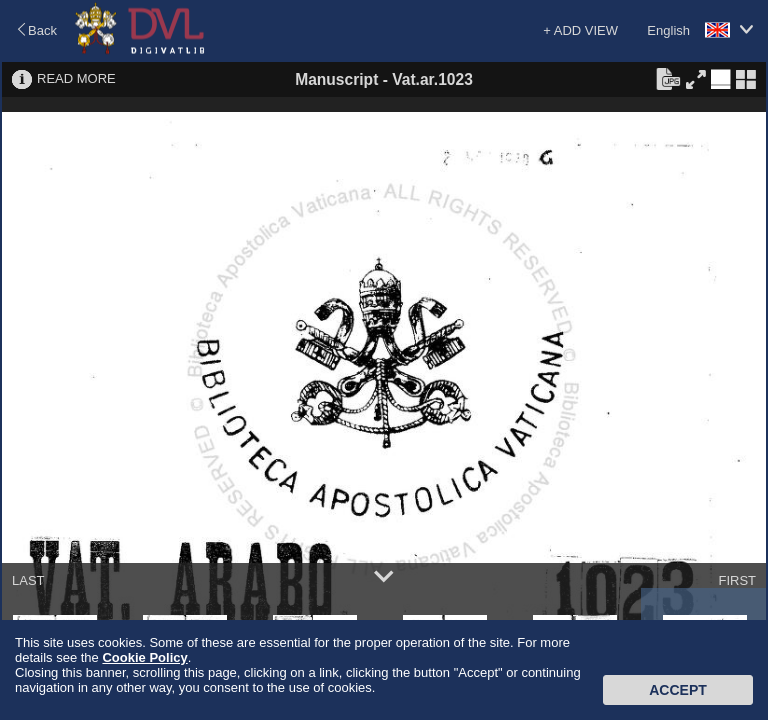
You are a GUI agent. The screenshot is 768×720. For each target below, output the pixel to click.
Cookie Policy (144, 657)
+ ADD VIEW (580, 30)
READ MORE (76, 78)
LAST (28, 580)
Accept (678, 690)
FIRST (737, 580)
